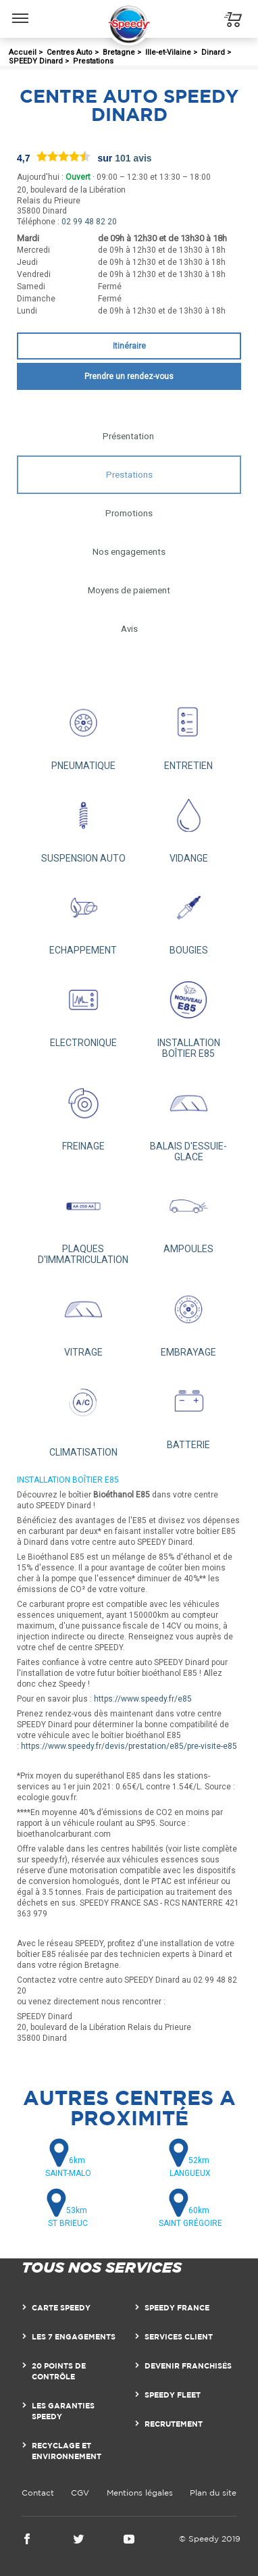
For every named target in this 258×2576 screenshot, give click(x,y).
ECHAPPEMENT (83, 916)
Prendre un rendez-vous (129, 376)
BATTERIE (188, 1410)
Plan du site (213, 2492)
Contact (38, 2492)
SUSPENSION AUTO (83, 824)
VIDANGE (188, 824)
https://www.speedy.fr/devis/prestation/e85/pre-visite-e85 (129, 1746)
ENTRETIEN (188, 731)
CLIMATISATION (83, 1414)
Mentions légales (140, 2492)
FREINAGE (83, 1111)
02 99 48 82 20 (89, 221)
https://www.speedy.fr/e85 (143, 1699)
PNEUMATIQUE (83, 731)
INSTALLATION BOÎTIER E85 (188, 1014)
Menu (20, 11)
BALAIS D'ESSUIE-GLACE (188, 1117)
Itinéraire (129, 346)
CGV (80, 2492)
